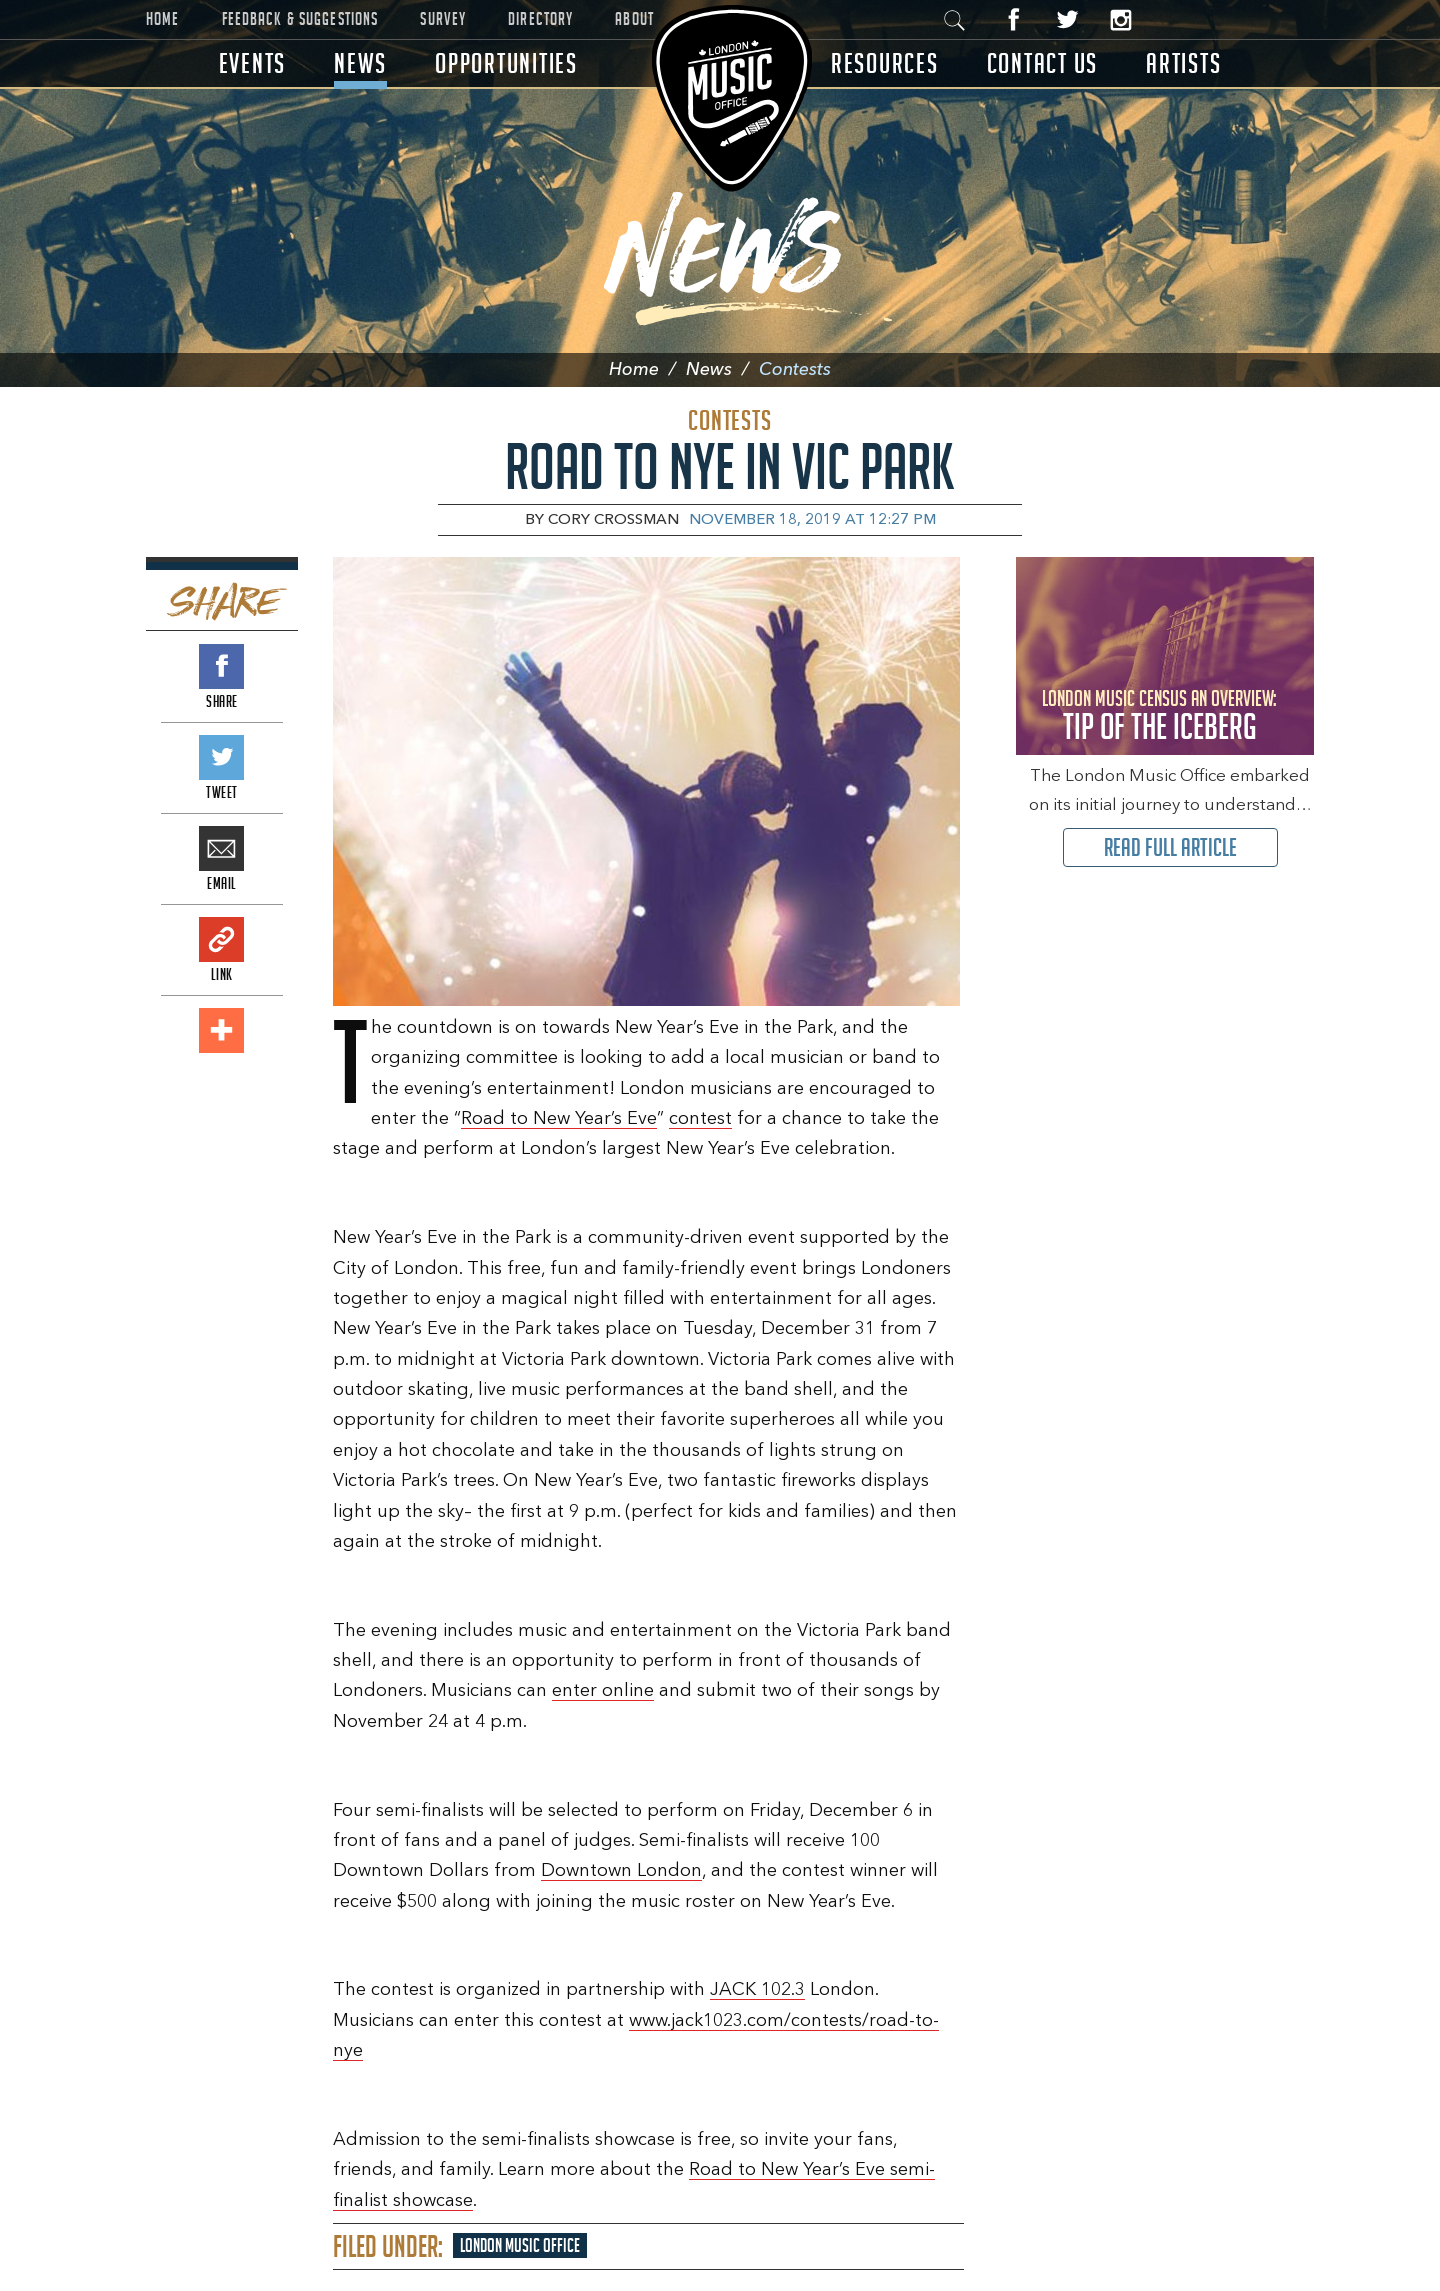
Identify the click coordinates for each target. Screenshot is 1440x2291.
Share (221, 666)
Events (253, 63)
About (634, 19)
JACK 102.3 (757, 1990)
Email (221, 848)
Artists (1183, 63)
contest (700, 1119)
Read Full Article (1170, 847)
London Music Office (520, 2245)
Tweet (221, 757)
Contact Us (1043, 63)
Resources (885, 63)
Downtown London (621, 1871)
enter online (603, 1691)
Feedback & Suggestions (300, 19)
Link (221, 939)
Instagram (1120, 19)
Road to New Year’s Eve (559, 1119)
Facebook (1014, 19)
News (360, 63)
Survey (443, 19)
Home (163, 19)
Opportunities (506, 63)
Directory (540, 19)
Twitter (1067, 19)
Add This (221, 1030)
